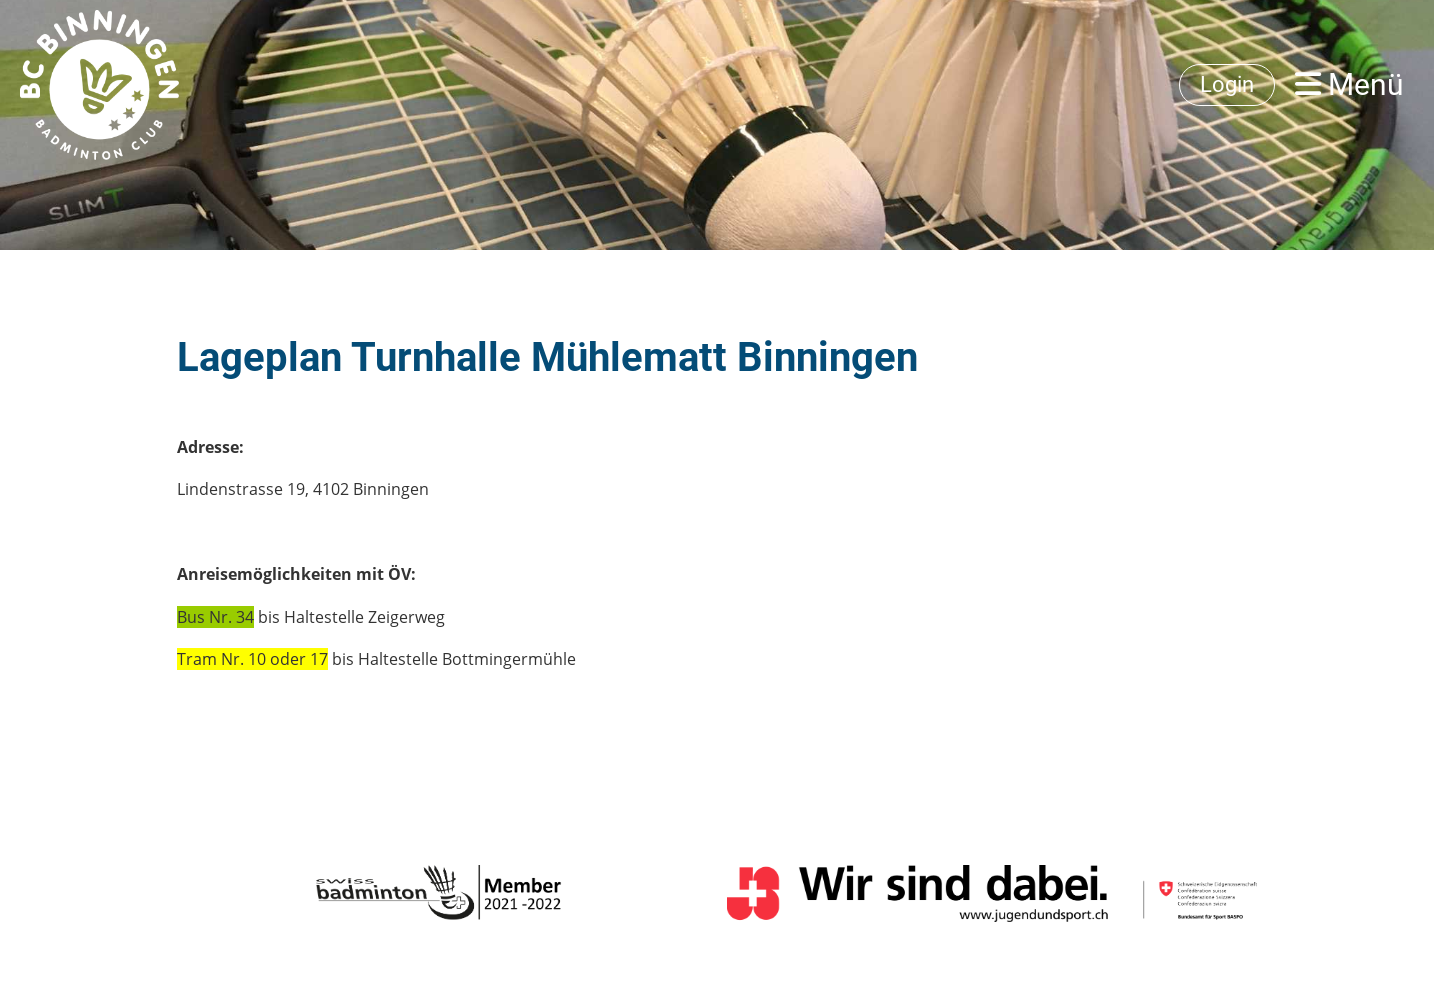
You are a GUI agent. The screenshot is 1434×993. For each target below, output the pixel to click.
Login (1227, 84)
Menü (1349, 84)
